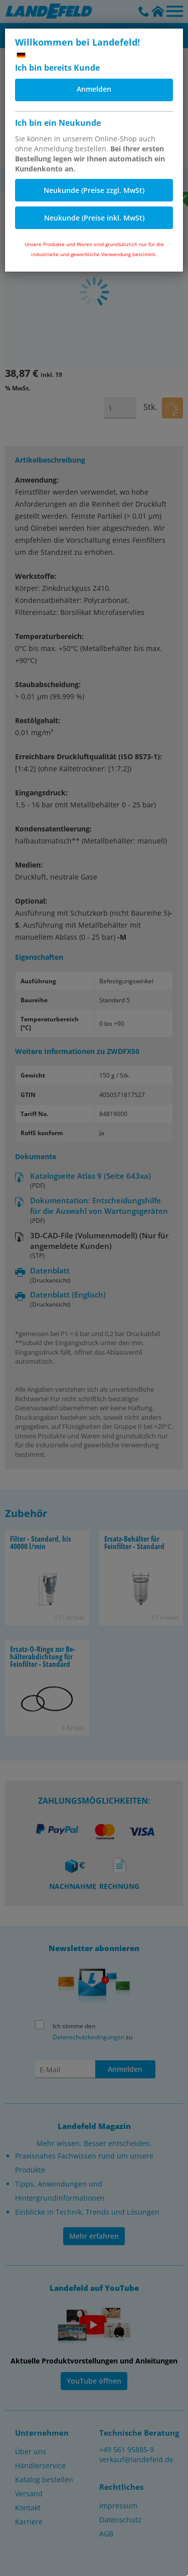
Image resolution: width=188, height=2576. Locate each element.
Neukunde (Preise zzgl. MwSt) (94, 190)
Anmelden (94, 89)
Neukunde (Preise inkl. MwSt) (94, 218)
